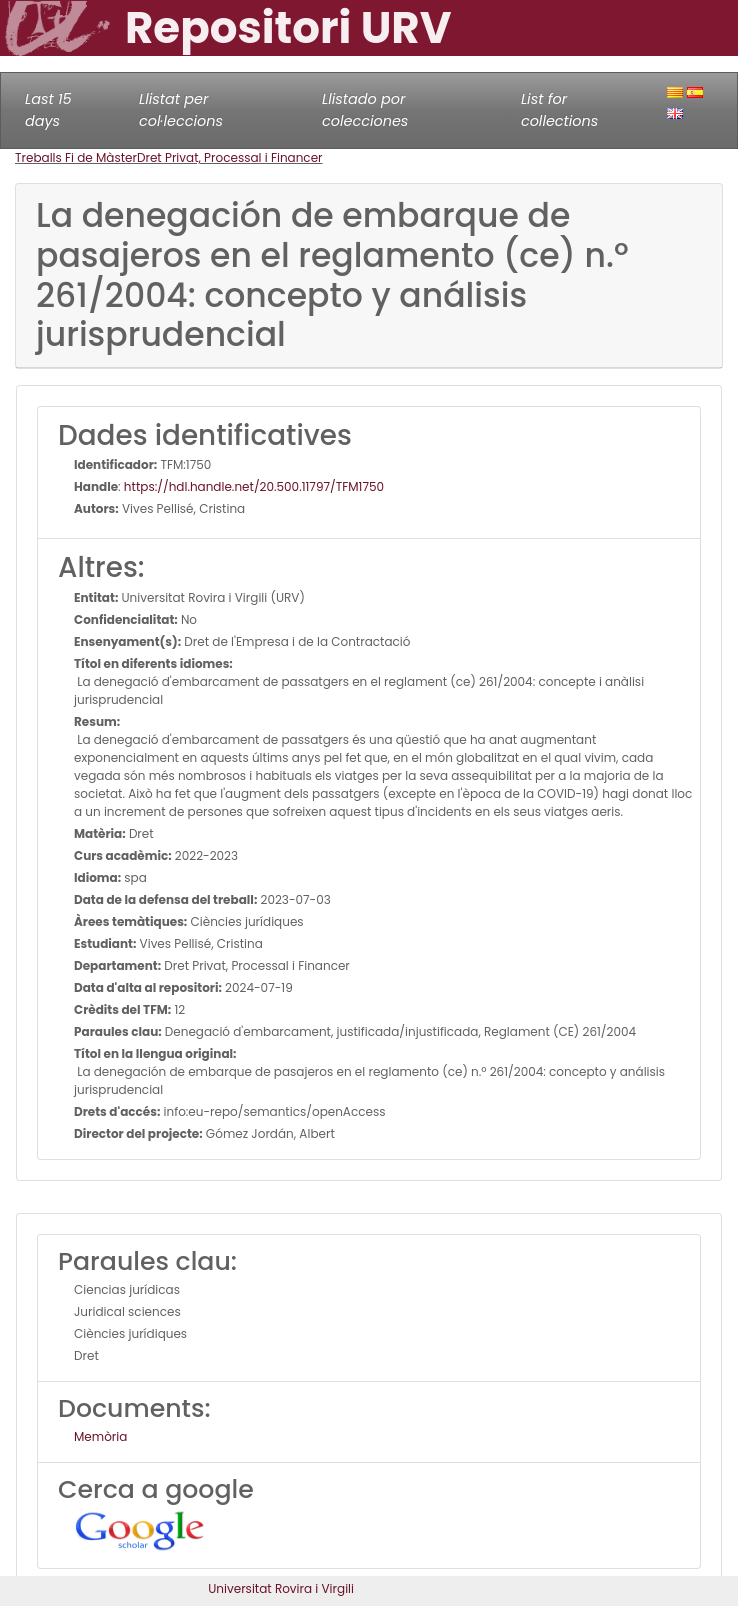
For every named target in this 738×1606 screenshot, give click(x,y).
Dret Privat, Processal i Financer (230, 157)
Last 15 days (48, 110)
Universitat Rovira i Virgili (281, 1588)
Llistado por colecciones (365, 110)
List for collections (559, 110)
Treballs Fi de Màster (76, 157)
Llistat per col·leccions (181, 110)
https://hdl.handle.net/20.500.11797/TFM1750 (254, 486)
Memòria (100, 1436)
